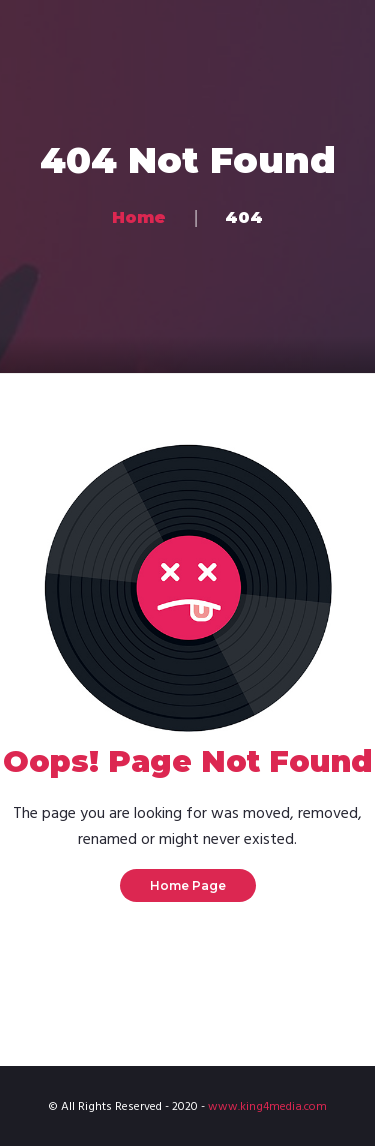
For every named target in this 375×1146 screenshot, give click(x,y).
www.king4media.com (267, 1107)
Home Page (188, 885)
